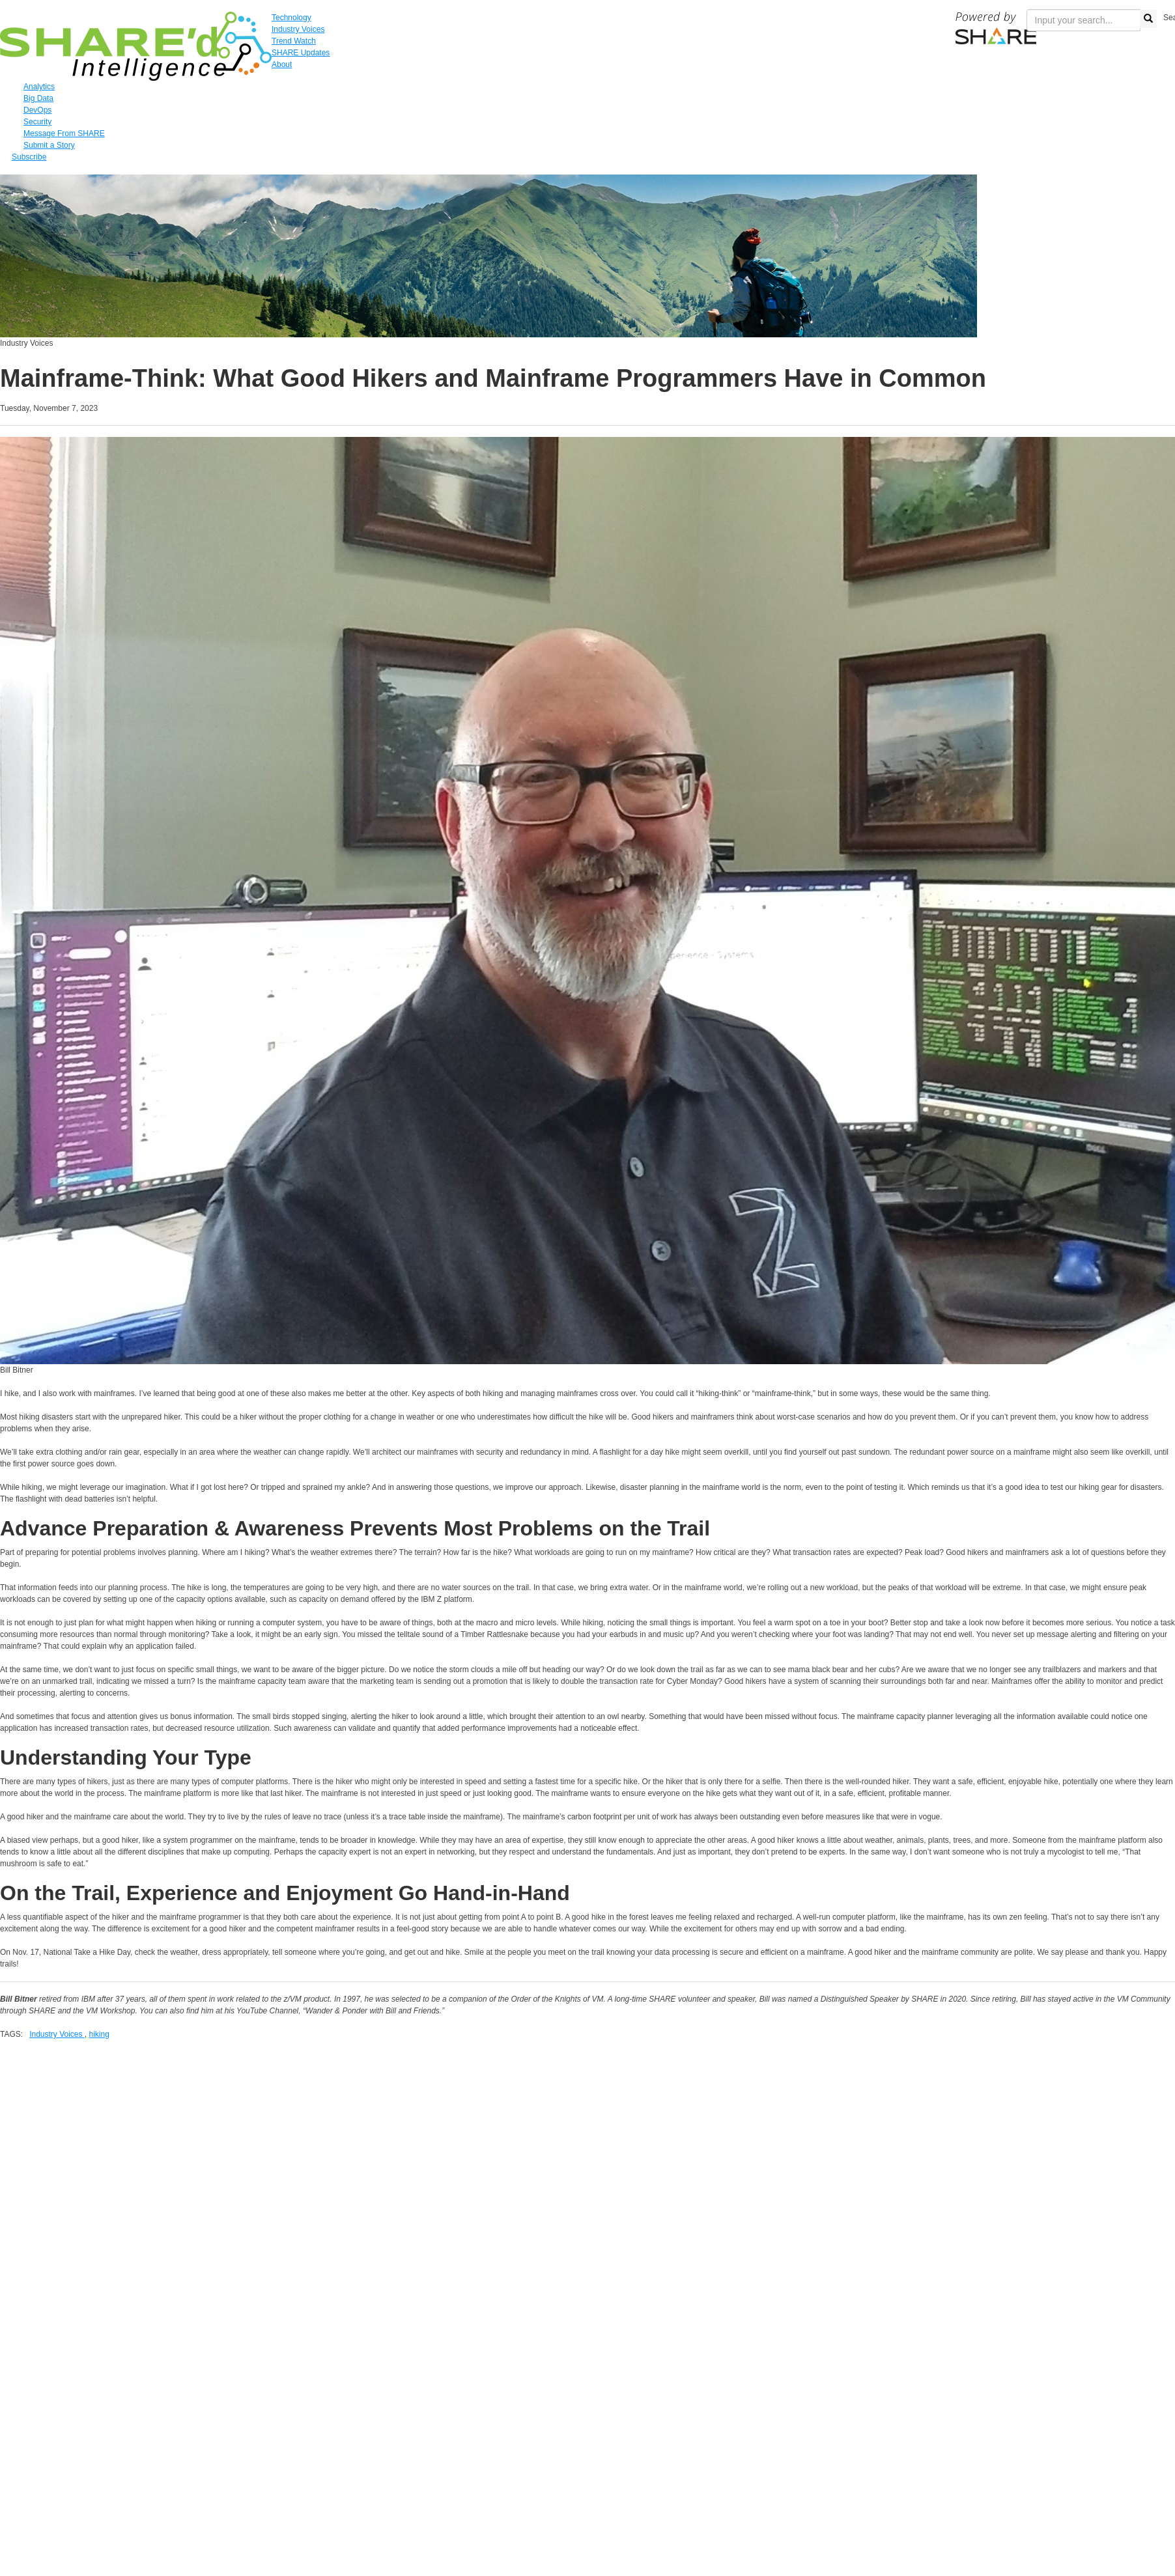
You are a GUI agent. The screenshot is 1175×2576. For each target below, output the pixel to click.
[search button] (1148, 19)
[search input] (1083, 20)
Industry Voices (57, 2034)
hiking (99, 2034)
